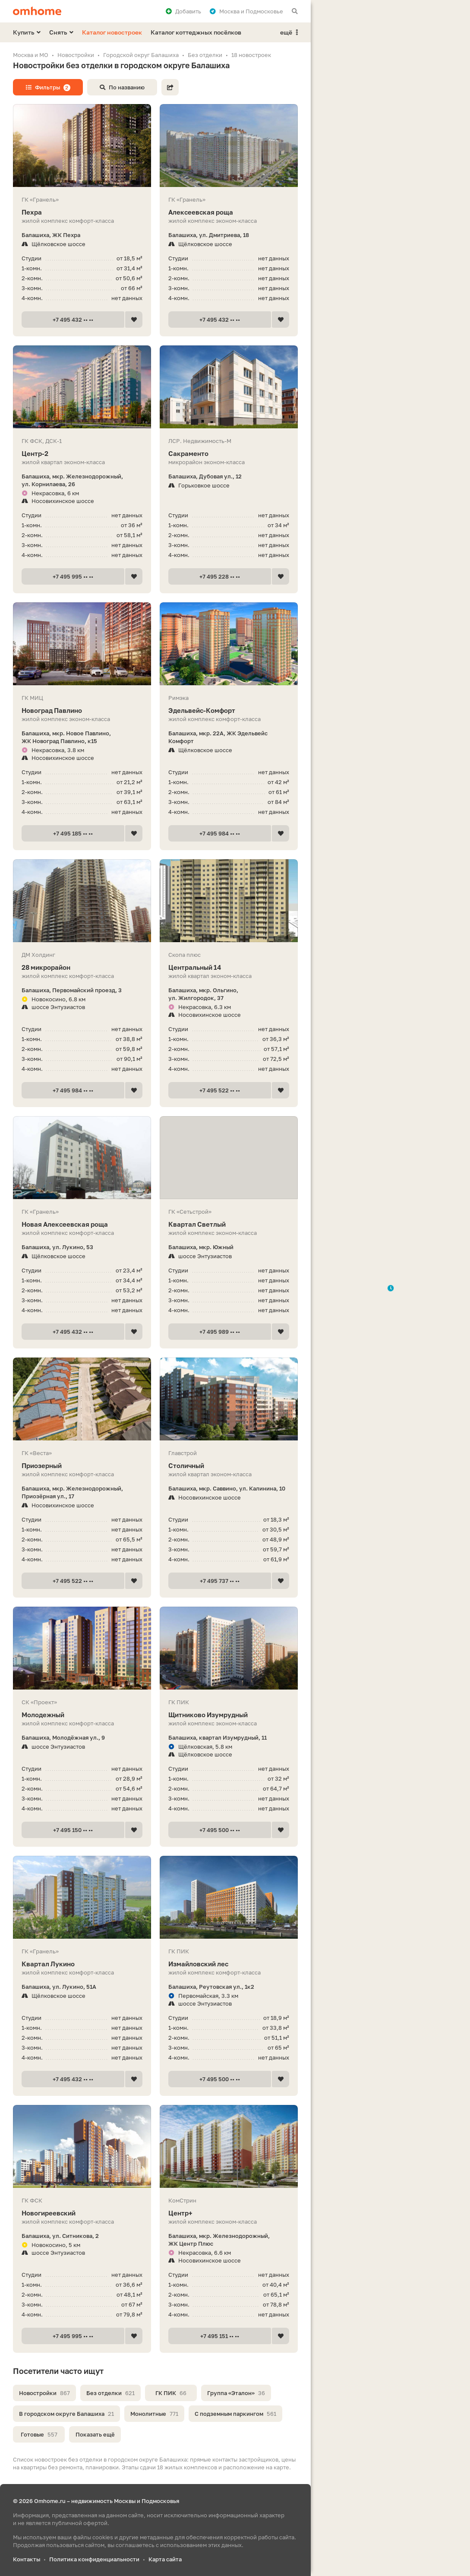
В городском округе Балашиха (66, 2413)
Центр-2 (82, 453)
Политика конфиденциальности (94, 2559)
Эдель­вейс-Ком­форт (228, 710)
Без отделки (110, 2392)
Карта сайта (165, 2559)
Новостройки (44, 2392)
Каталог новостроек (112, 32)
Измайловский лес (228, 1963)
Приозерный (82, 1465)
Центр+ (228, 2213)
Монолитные (154, 2413)
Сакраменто (228, 453)
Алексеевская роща (228, 212)
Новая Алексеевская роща (82, 1224)
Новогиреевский (82, 2213)
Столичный (228, 1465)
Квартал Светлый (228, 1224)
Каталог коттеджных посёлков (196, 32)
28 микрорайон (82, 967)
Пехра (82, 212)
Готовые (39, 2434)
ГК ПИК (170, 2392)
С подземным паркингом (235, 2413)
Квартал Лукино (82, 1963)
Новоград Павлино (82, 710)
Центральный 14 (228, 967)
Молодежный (82, 1714)
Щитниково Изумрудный (228, 1714)
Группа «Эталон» (236, 2392)
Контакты (26, 2559)
